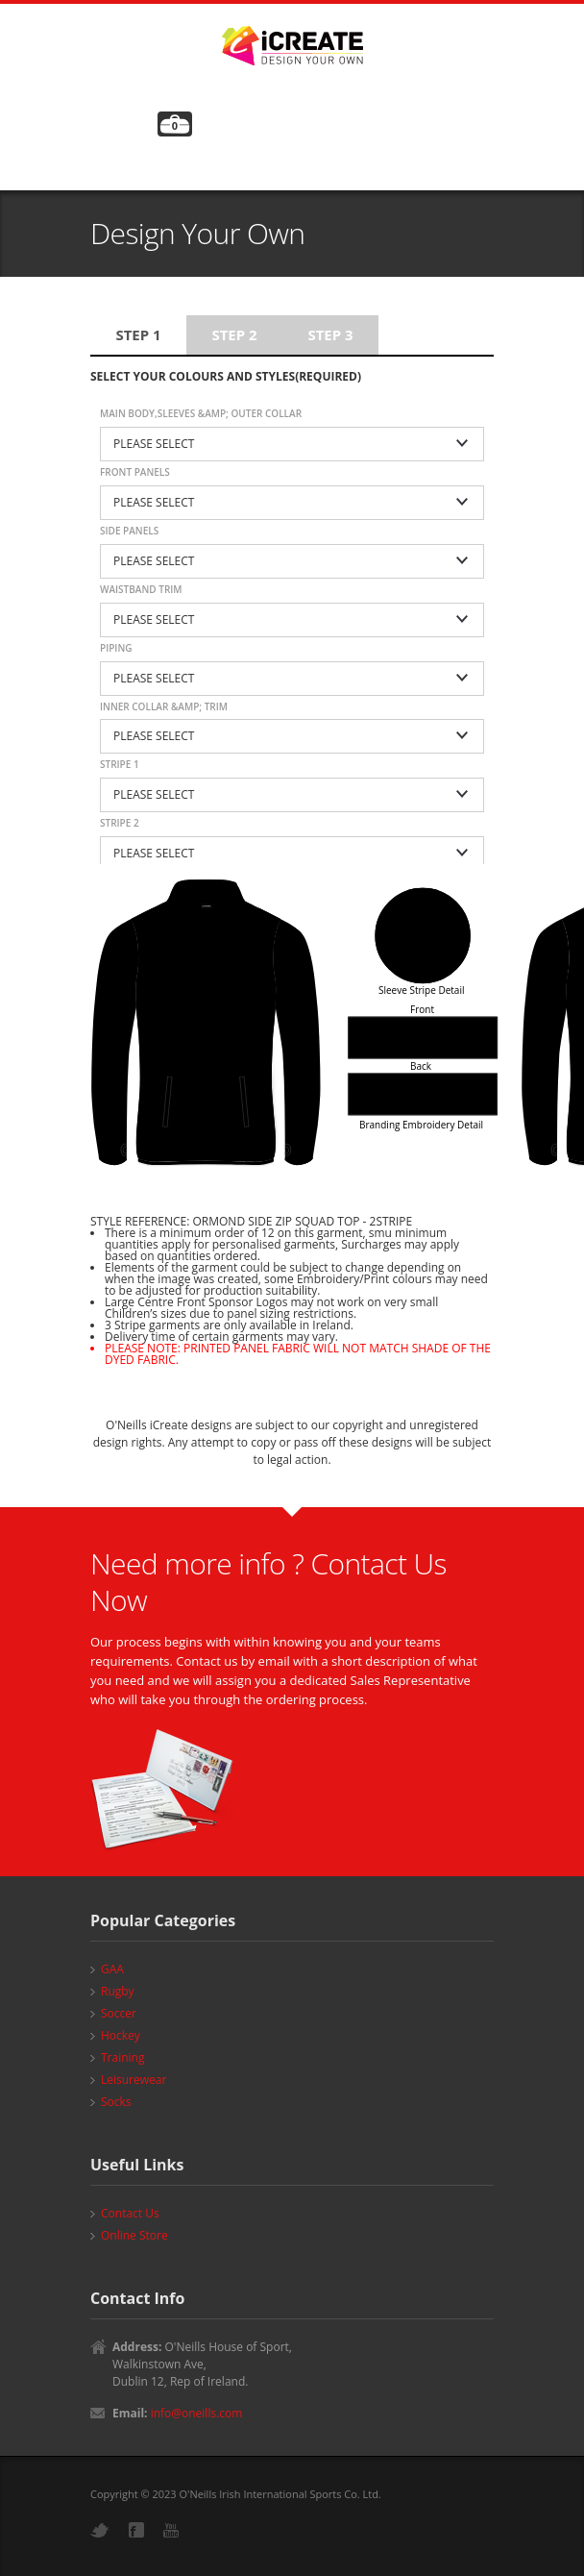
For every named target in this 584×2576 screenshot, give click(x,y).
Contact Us (130, 2213)
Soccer (118, 2013)
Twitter (100, 2530)
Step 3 (330, 334)
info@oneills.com (197, 2413)
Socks (116, 2101)
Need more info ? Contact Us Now (268, 1582)
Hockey (120, 2035)
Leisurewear (133, 2079)
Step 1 (137, 334)
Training (122, 2057)
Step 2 (233, 334)
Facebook (136, 2530)
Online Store (134, 2235)
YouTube (171, 2530)
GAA (112, 1969)
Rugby (117, 1991)
